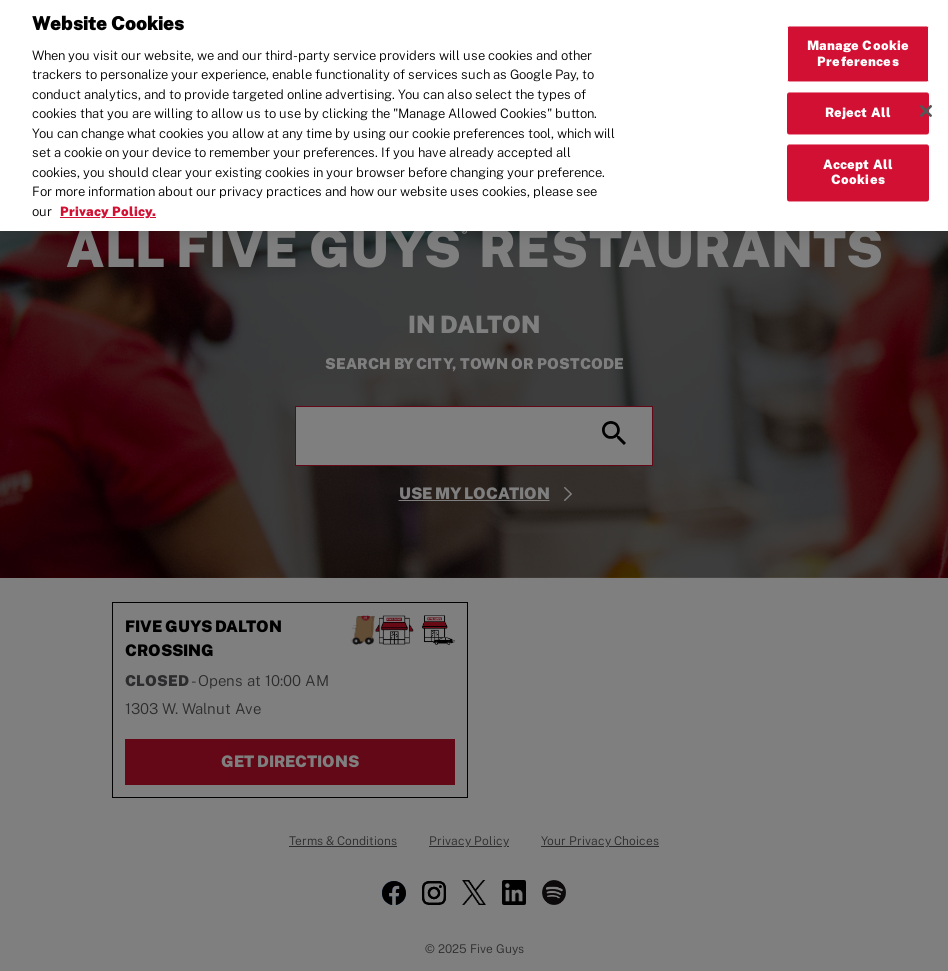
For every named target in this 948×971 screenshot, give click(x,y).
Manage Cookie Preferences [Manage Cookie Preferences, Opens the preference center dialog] (858, 43)
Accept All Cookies (858, 162)
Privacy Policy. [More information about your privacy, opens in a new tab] (108, 200)
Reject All (858, 102)
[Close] (926, 101)
